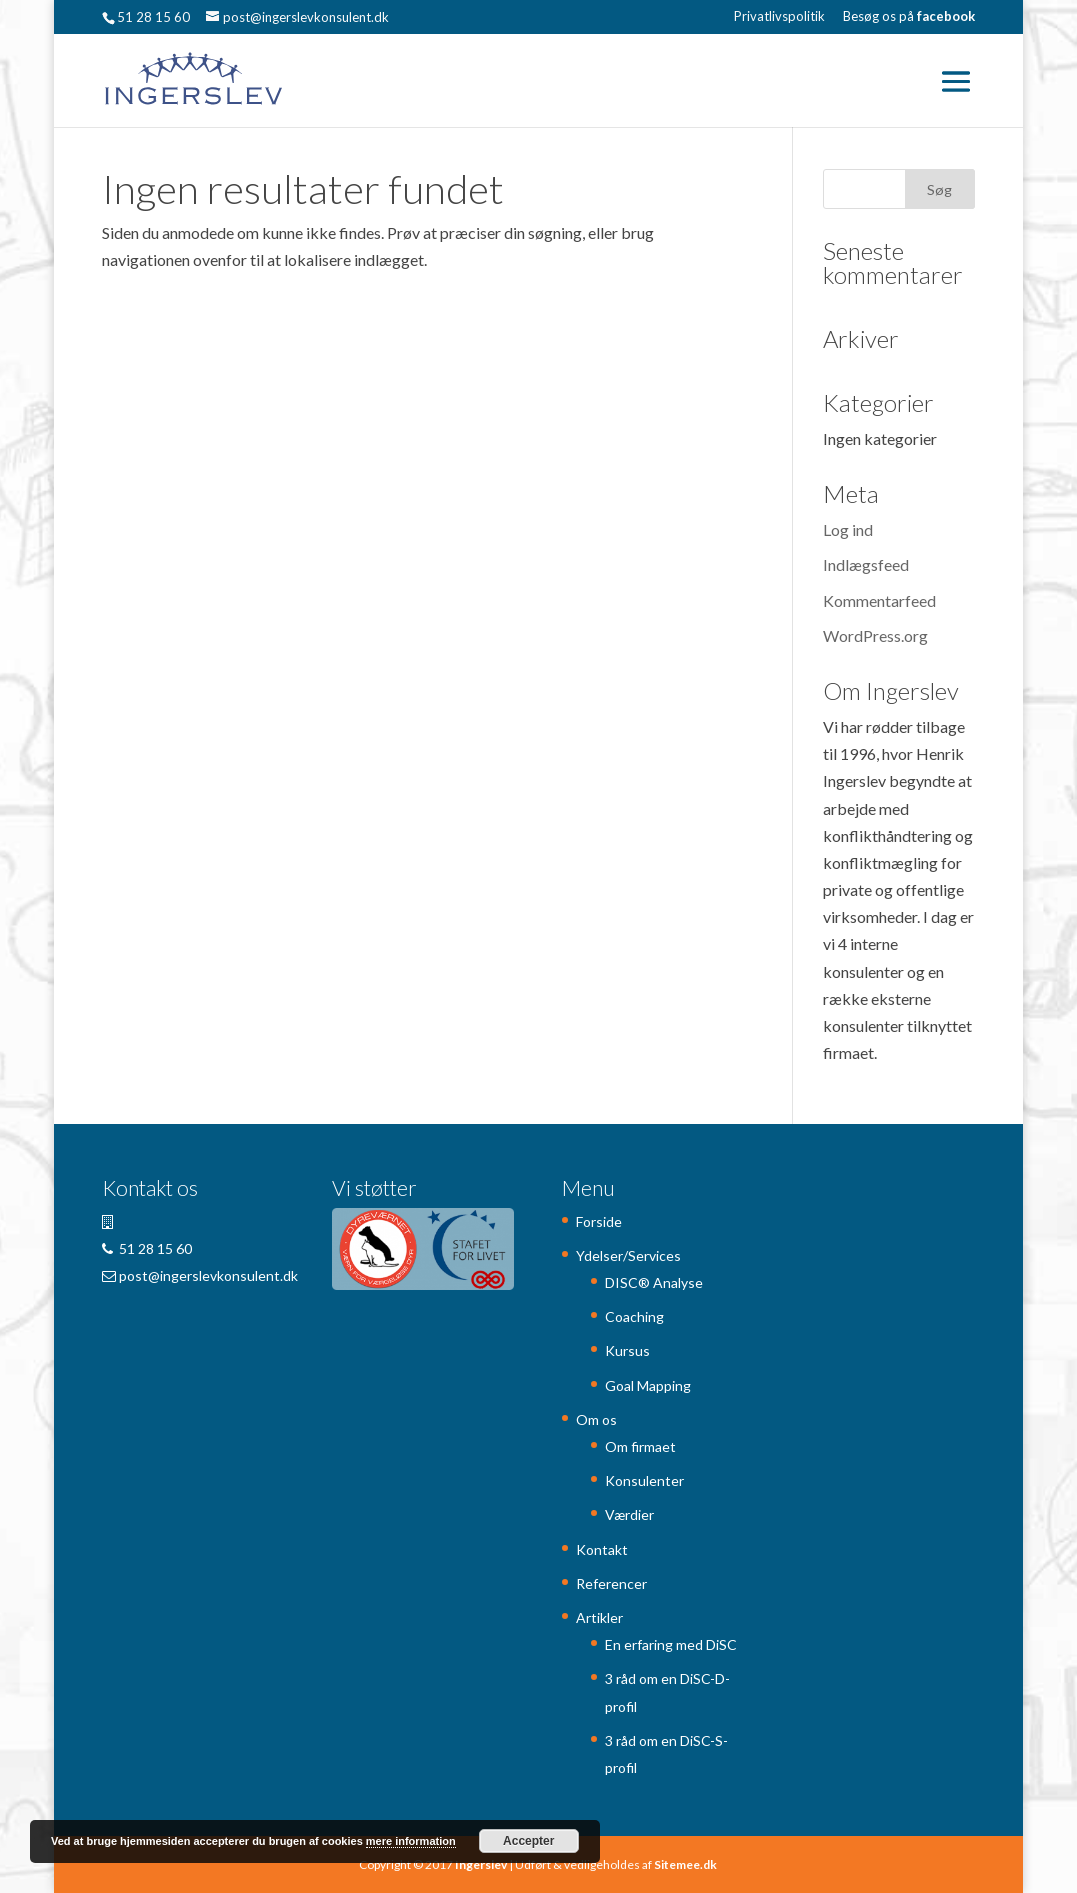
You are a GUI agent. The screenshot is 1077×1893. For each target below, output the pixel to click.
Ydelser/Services (628, 1255)
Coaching (634, 1316)
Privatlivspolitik (779, 17)
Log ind (848, 529)
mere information (411, 1841)
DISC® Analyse (654, 1282)
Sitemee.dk (685, 1864)
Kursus (627, 1350)
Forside (599, 1221)
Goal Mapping (648, 1385)
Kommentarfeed (879, 600)
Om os (596, 1419)
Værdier (629, 1514)
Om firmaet (640, 1446)
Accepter (528, 1841)
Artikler (599, 1617)
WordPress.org (875, 635)
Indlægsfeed (866, 564)
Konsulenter (644, 1480)
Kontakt (602, 1549)
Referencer (611, 1583)
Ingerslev (481, 1864)
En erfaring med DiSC (671, 1644)
